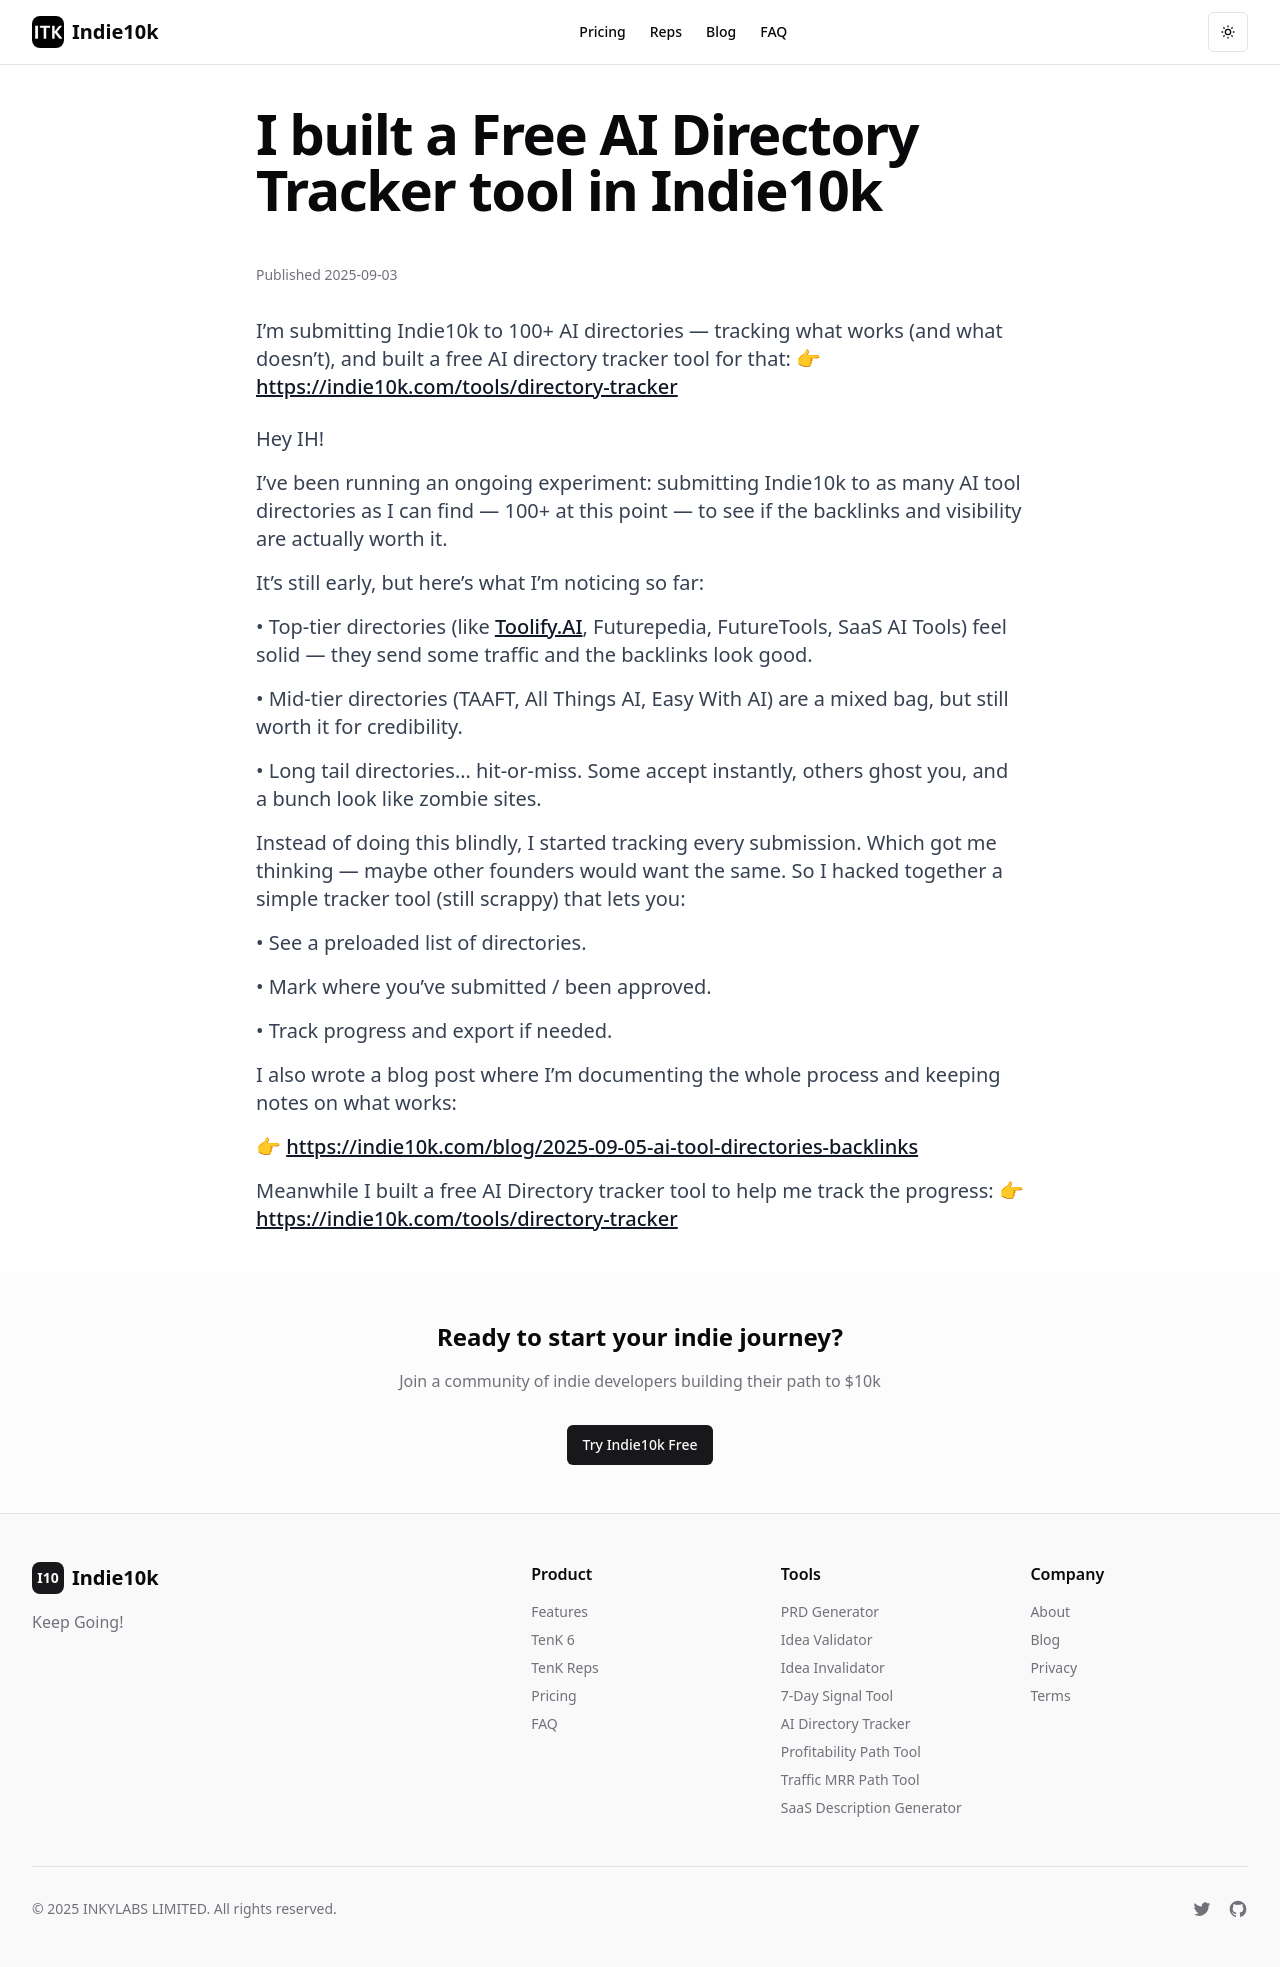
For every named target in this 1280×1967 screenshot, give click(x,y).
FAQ (773, 31)
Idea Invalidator (833, 1667)
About (1050, 1611)
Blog (721, 31)
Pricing (602, 31)
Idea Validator (827, 1639)
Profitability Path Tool (851, 1751)
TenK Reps (565, 1667)
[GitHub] (1238, 1909)
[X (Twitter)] (1202, 1909)
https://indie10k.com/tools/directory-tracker (467, 386)
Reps (666, 31)
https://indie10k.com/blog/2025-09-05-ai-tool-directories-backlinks (602, 1146)
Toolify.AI (539, 626)
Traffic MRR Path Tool (850, 1779)
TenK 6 (553, 1639)
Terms (1050, 1695)
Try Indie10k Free (640, 1444)
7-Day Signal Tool (837, 1695)
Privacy (1053, 1667)
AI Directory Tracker (846, 1723)
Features (559, 1611)
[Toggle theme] (1228, 32)
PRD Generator (830, 1611)
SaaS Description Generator (871, 1807)
